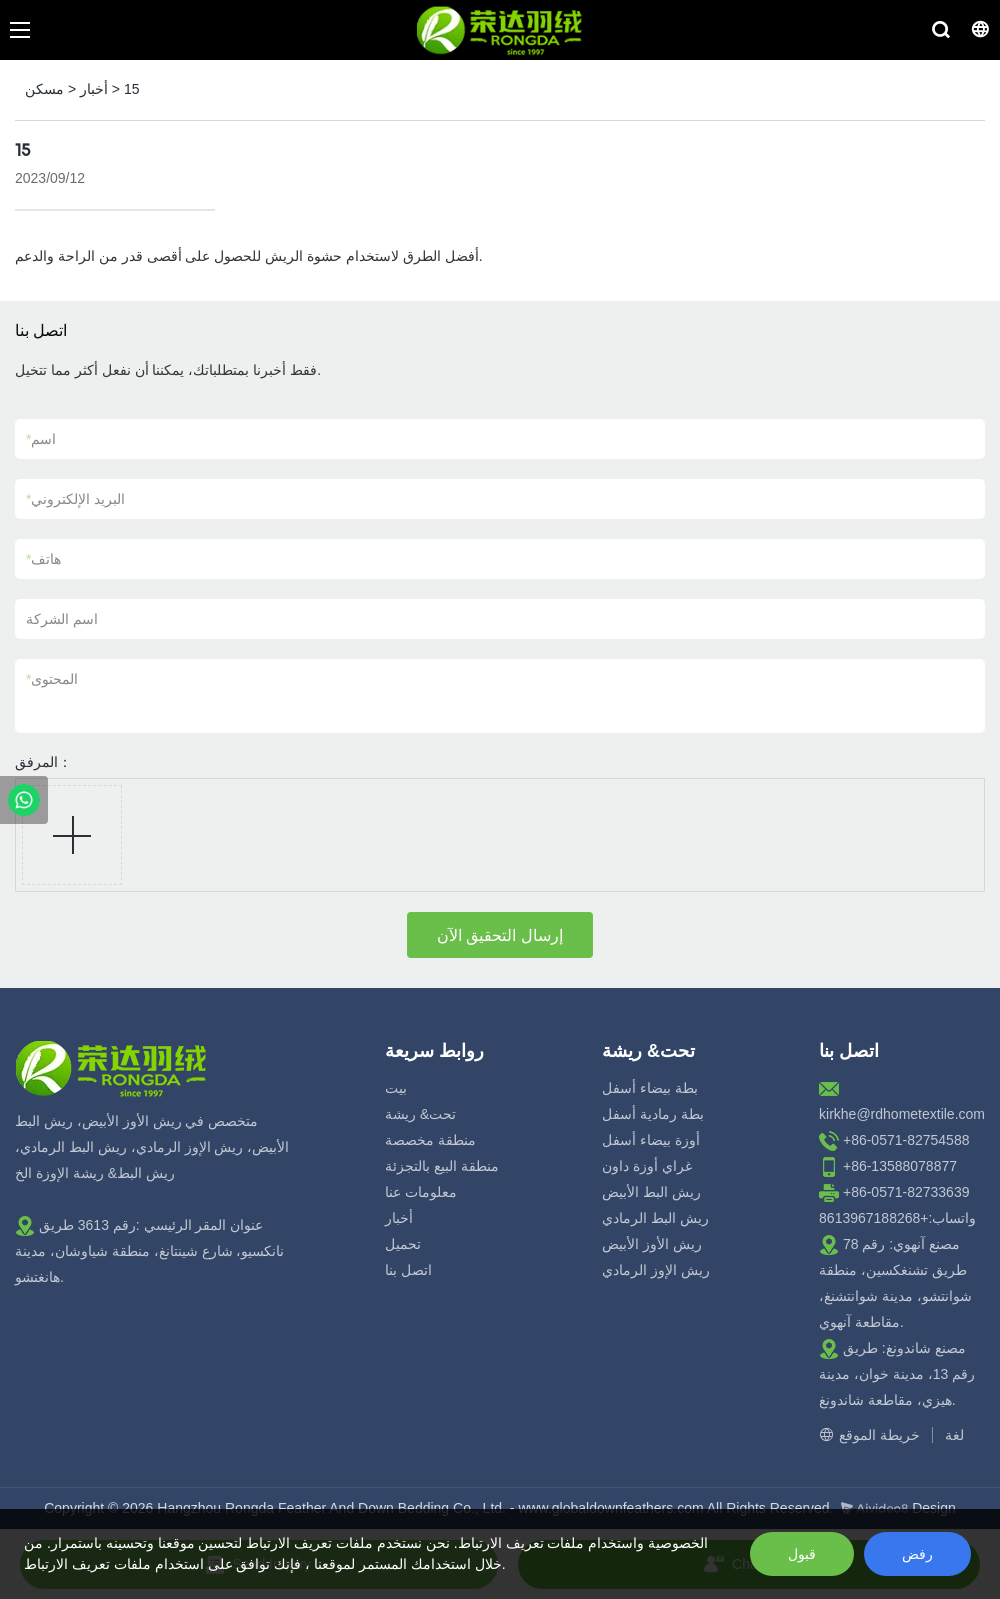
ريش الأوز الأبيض (652, 1244)
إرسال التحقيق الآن (500, 935)
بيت (396, 1088)
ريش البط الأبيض (651, 1192)
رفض (917, 1554)
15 (132, 89)
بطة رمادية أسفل (653, 1114)
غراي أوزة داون (647, 1166)
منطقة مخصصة (430, 1140)
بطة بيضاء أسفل (650, 1088)
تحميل (403, 1244)
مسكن (44, 89)
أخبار (94, 89)
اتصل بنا (408, 1270)
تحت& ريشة (420, 1114)
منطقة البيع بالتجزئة (442, 1166)
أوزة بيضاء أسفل (651, 1140)
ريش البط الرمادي (655, 1218)
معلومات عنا (421, 1192)
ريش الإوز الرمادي (656, 1270)
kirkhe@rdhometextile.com (902, 1114)
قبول (802, 1554)
